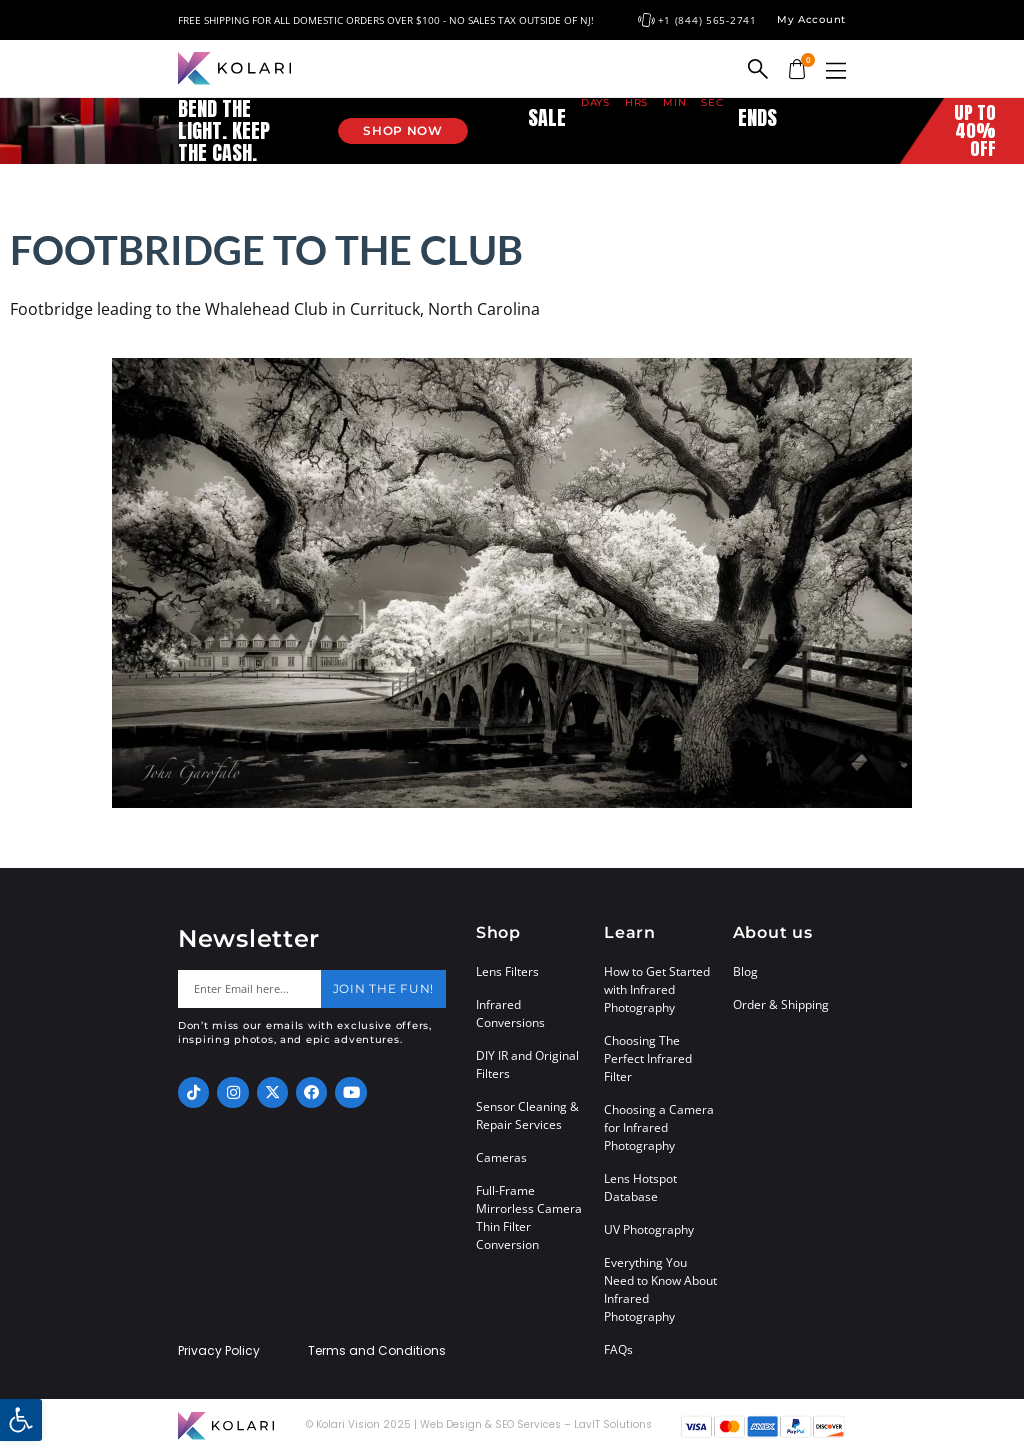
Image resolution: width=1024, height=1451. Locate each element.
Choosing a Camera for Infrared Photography (659, 1127)
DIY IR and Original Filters (527, 1064)
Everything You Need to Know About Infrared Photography (660, 1289)
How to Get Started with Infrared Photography (657, 989)
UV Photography (649, 1229)
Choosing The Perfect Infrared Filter (648, 1058)
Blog (745, 971)
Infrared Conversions (510, 1013)
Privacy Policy (219, 1351)
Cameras (501, 1157)
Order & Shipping (781, 1004)
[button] (836, 70)
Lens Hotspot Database (640, 1187)
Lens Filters (507, 971)
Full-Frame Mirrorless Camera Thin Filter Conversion (529, 1217)
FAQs (618, 1349)
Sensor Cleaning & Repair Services (527, 1115)
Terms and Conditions (377, 1351)
